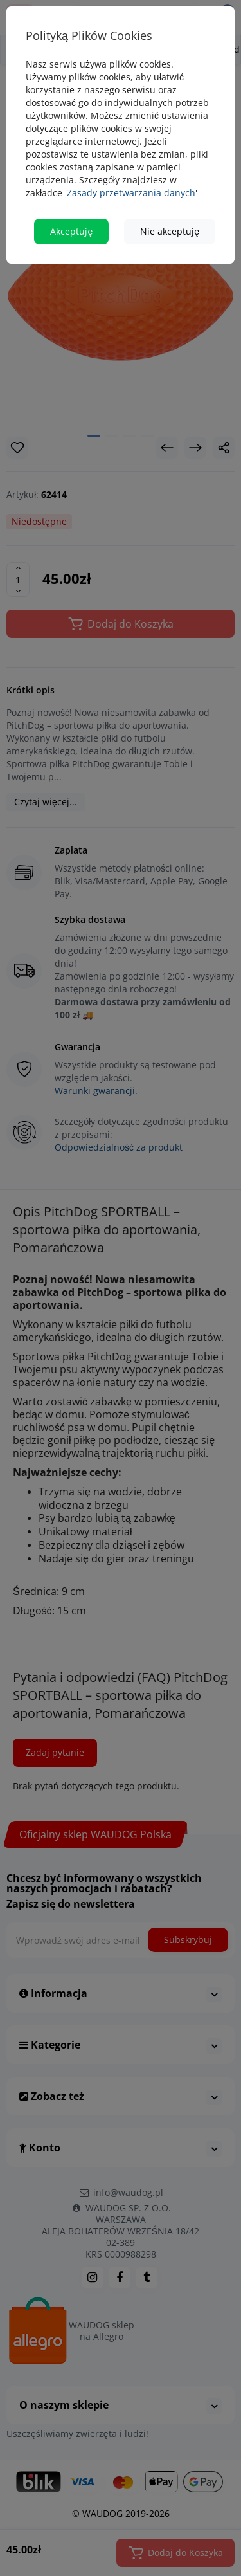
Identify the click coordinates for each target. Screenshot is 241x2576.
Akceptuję (71, 231)
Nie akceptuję (169, 231)
